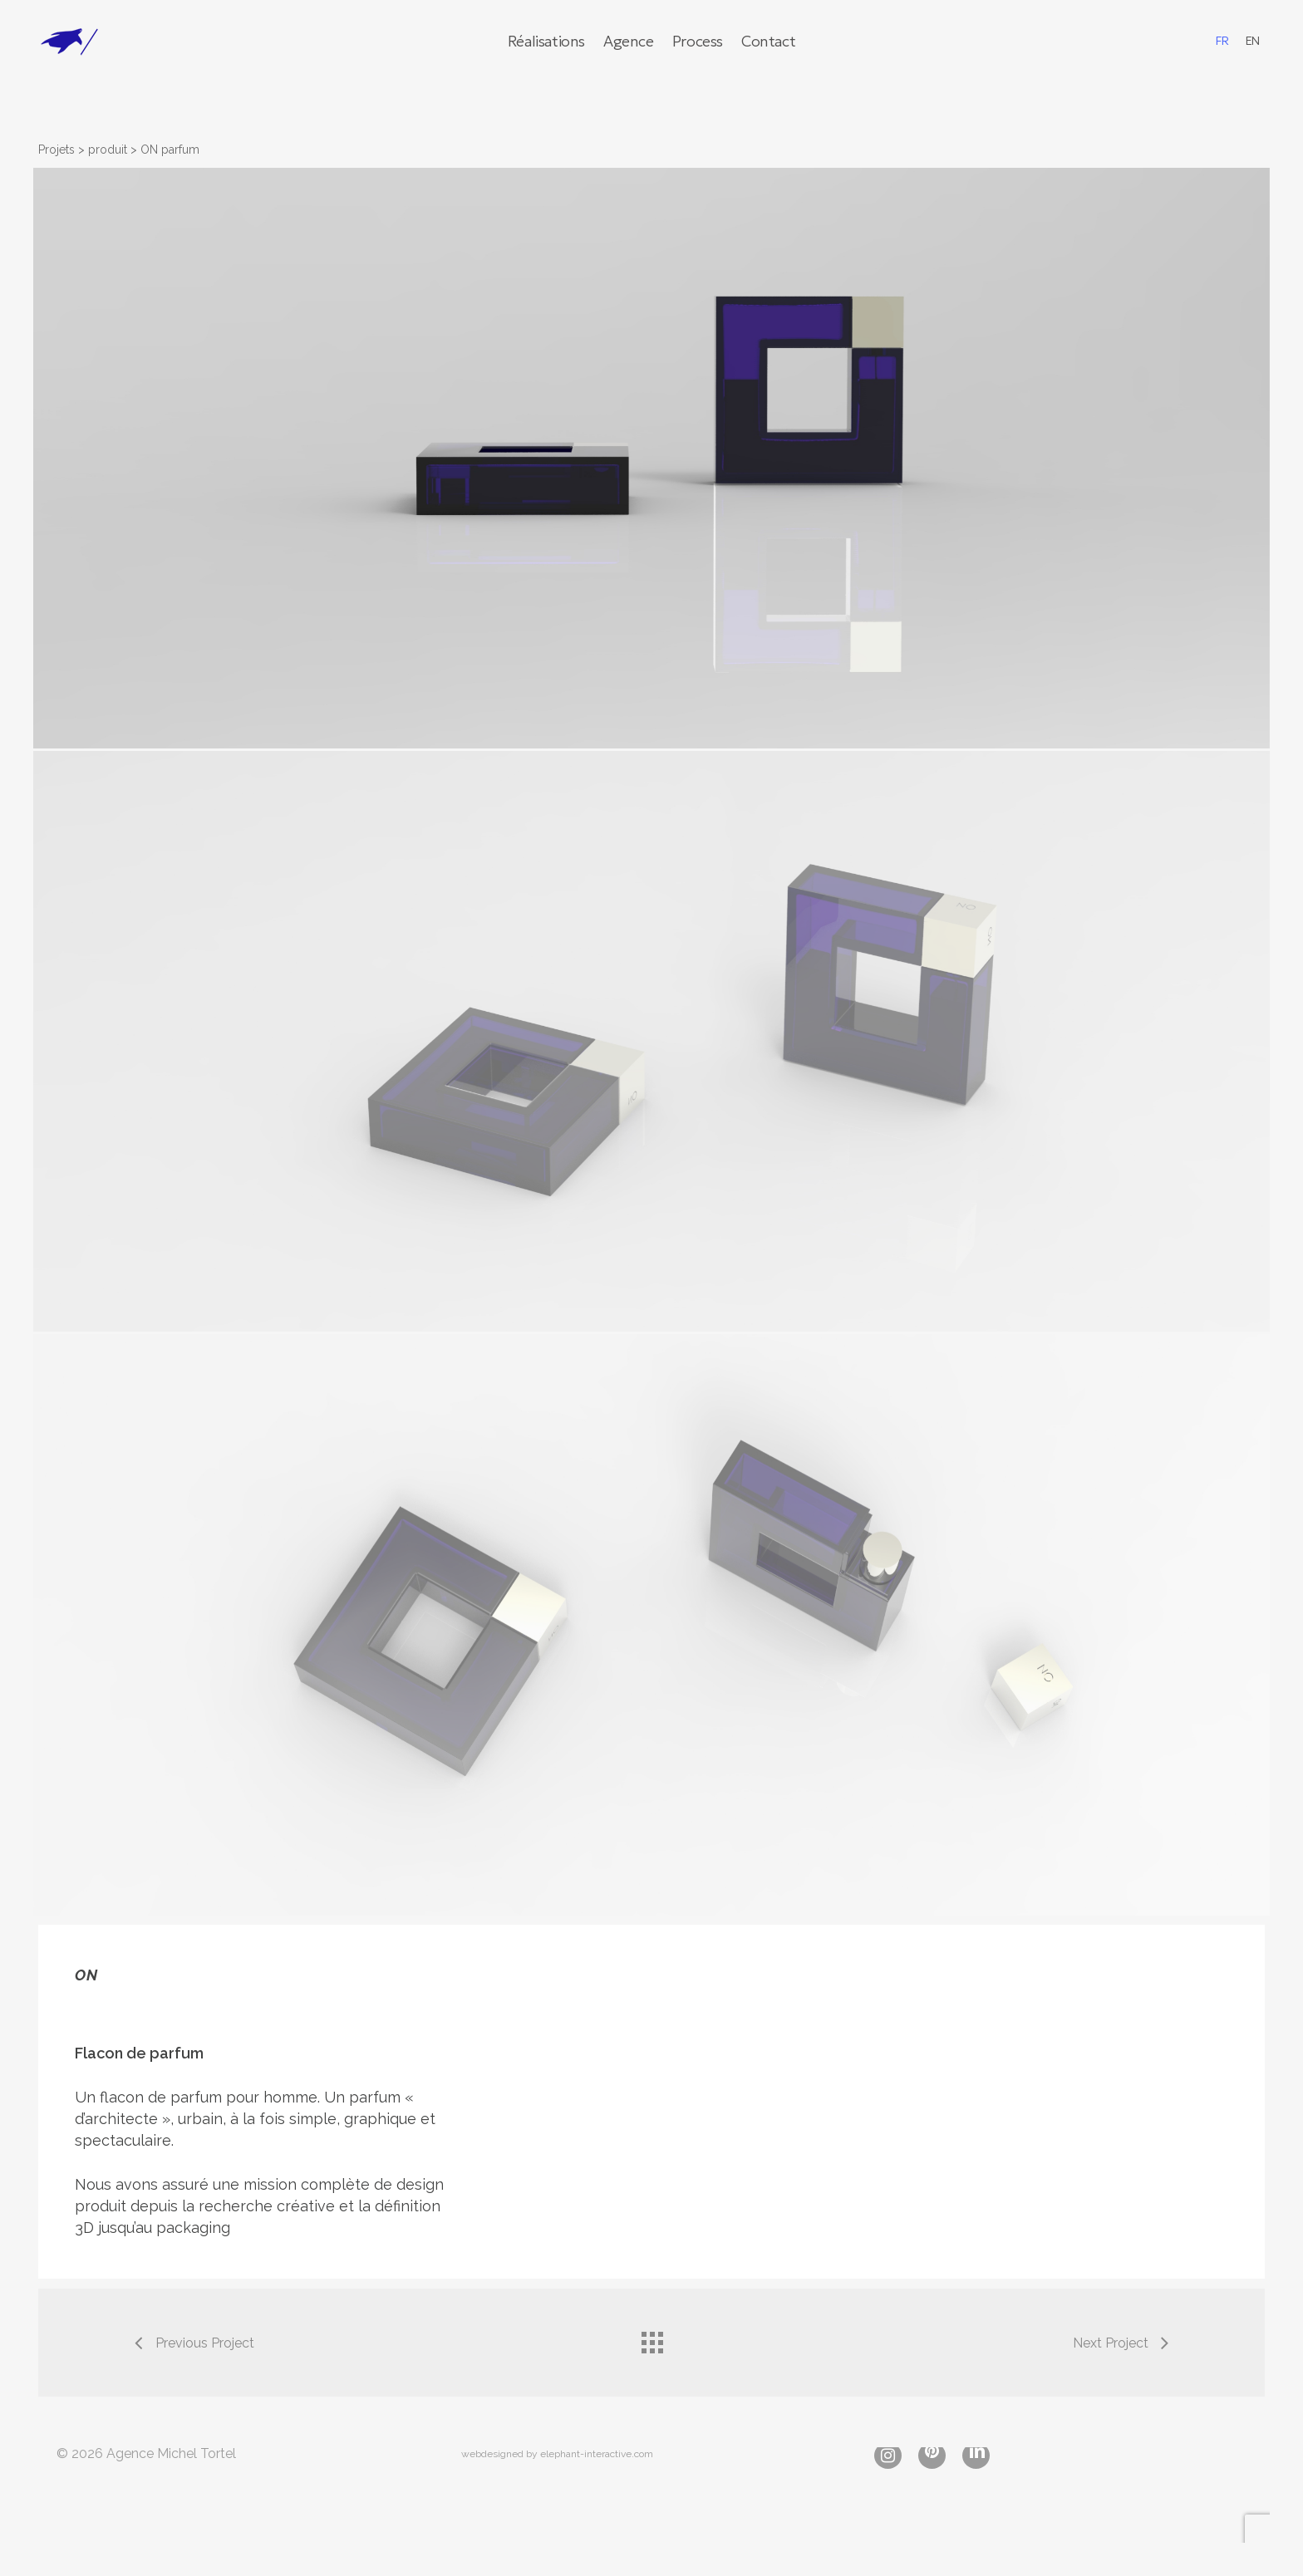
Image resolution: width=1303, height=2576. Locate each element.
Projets (56, 149)
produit (107, 149)
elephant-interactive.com (596, 2454)
